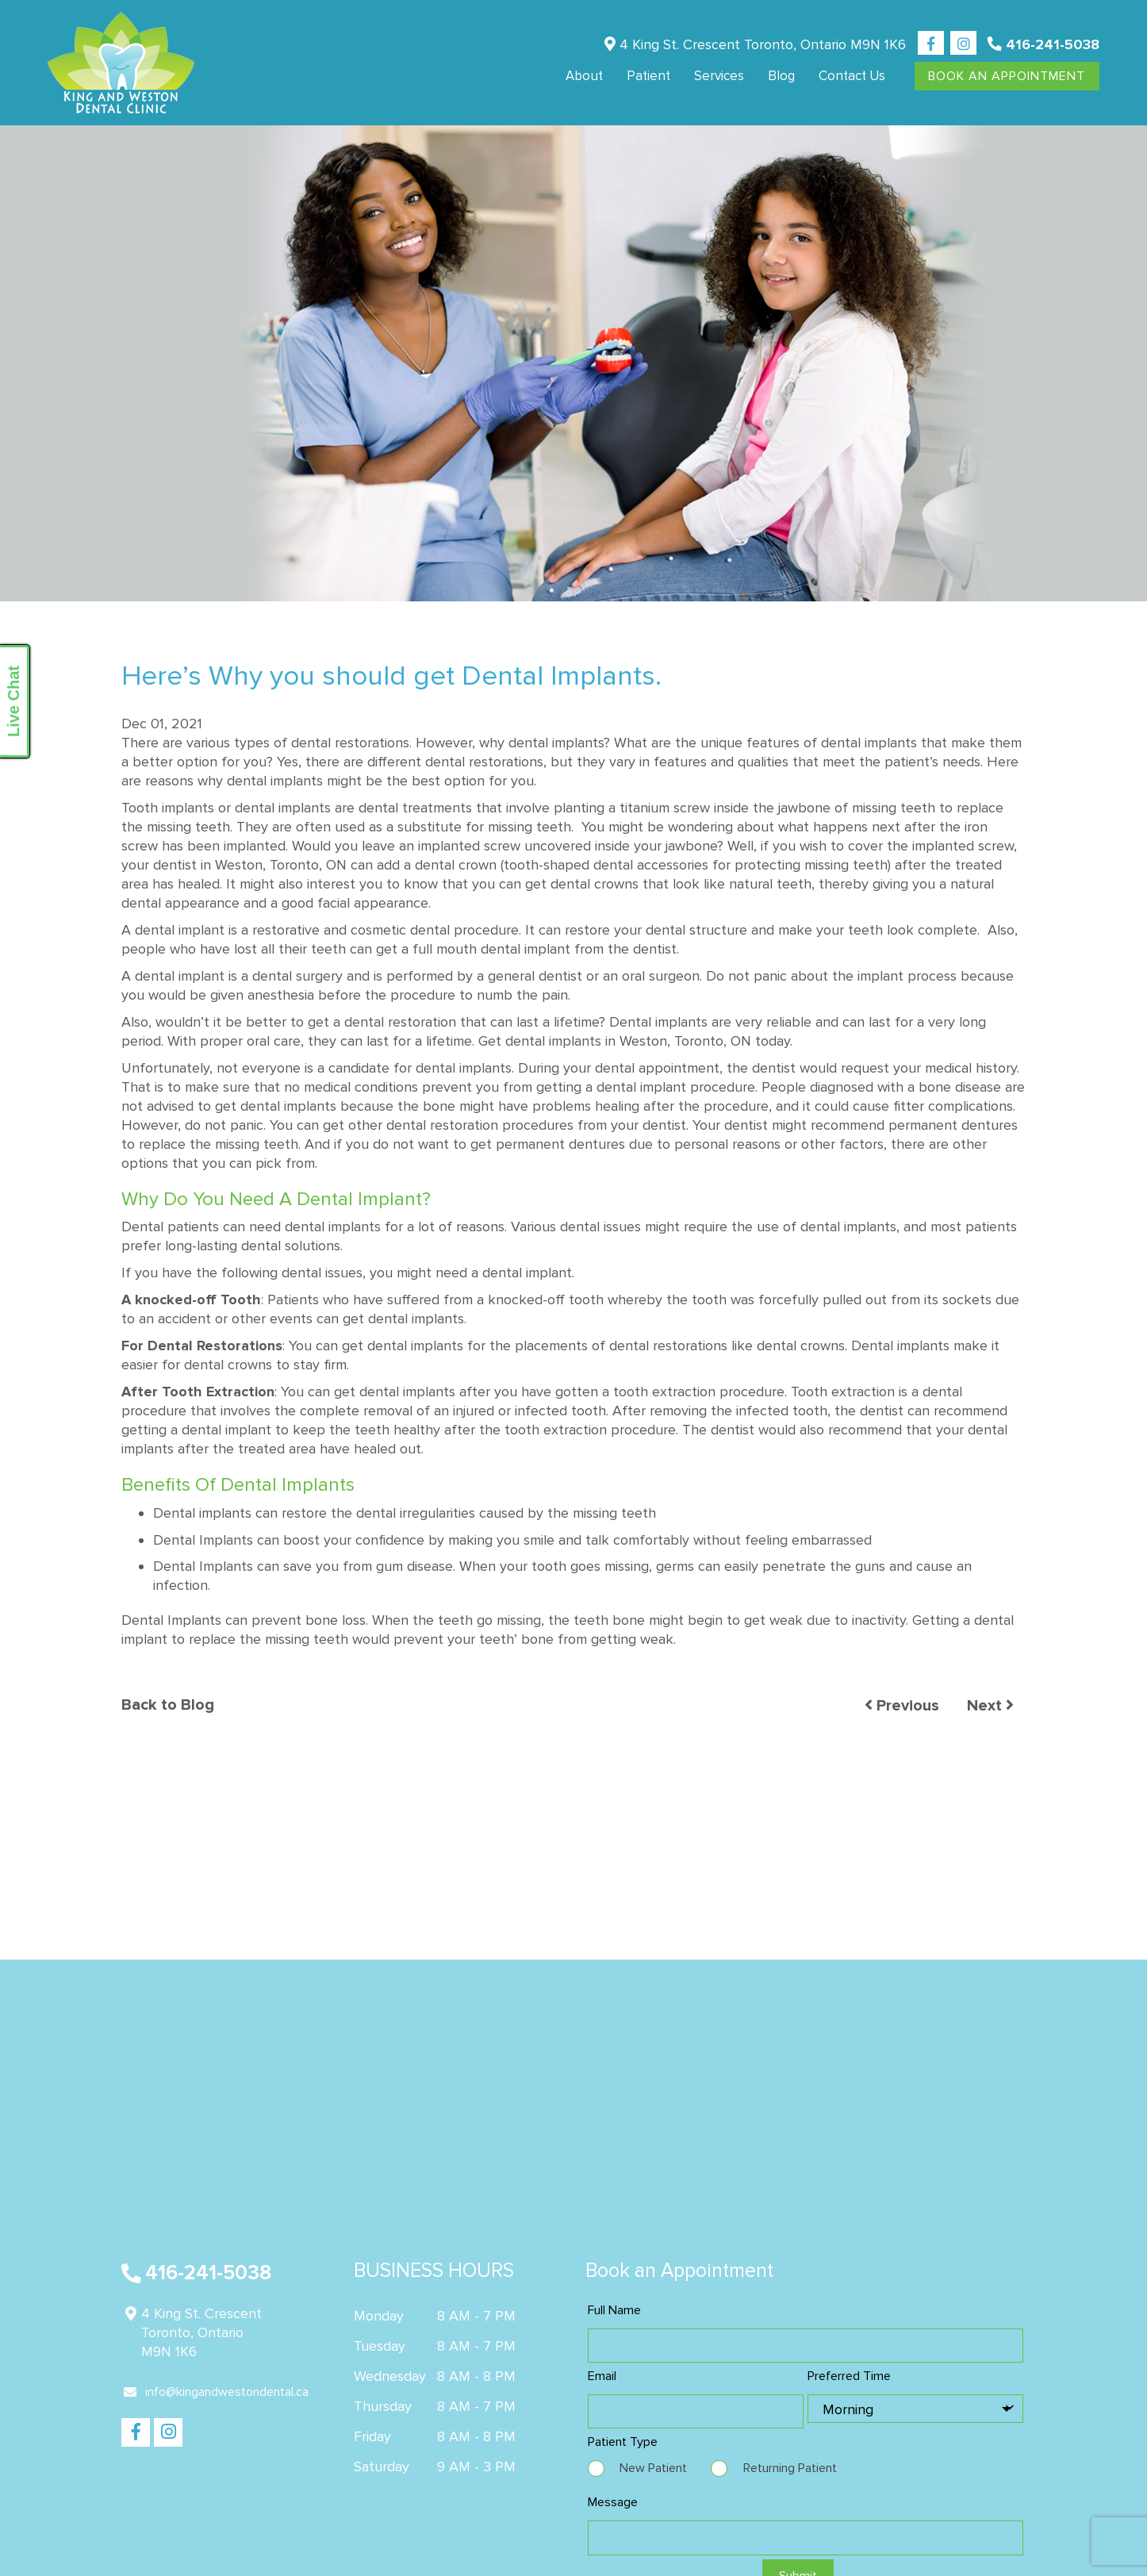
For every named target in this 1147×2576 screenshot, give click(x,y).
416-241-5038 (1043, 44)
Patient (648, 75)
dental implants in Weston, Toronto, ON (628, 1041)
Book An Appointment (1006, 76)
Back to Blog (167, 1706)
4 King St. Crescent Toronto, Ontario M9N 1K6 (755, 44)
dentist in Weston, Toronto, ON (250, 864)
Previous (902, 1706)
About (584, 75)
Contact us (852, 75)
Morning (848, 2409)
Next (990, 1706)
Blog (781, 75)
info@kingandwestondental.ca (216, 2392)
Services (719, 75)
